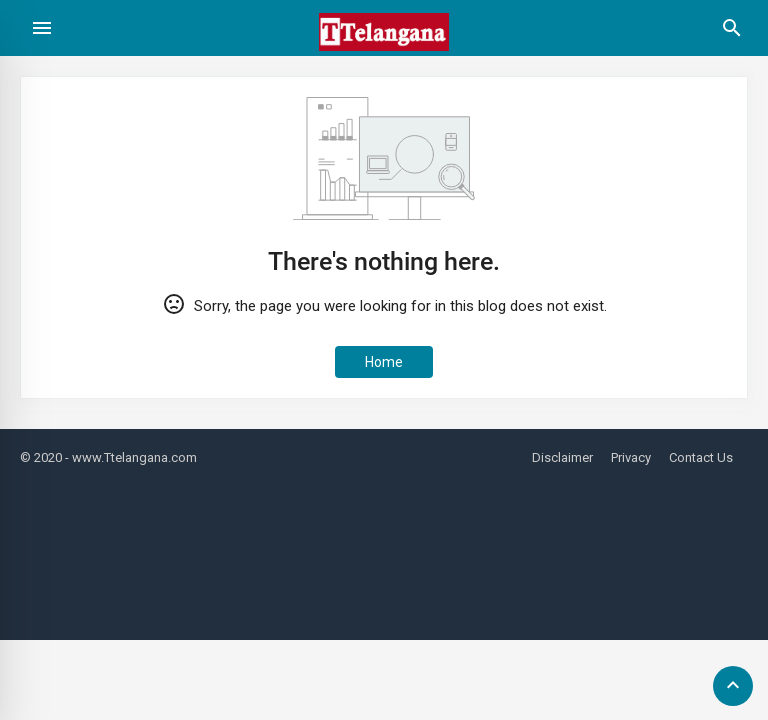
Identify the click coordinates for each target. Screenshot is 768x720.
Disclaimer (562, 457)
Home (384, 362)
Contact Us (701, 457)
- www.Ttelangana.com (131, 457)
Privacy (631, 457)
